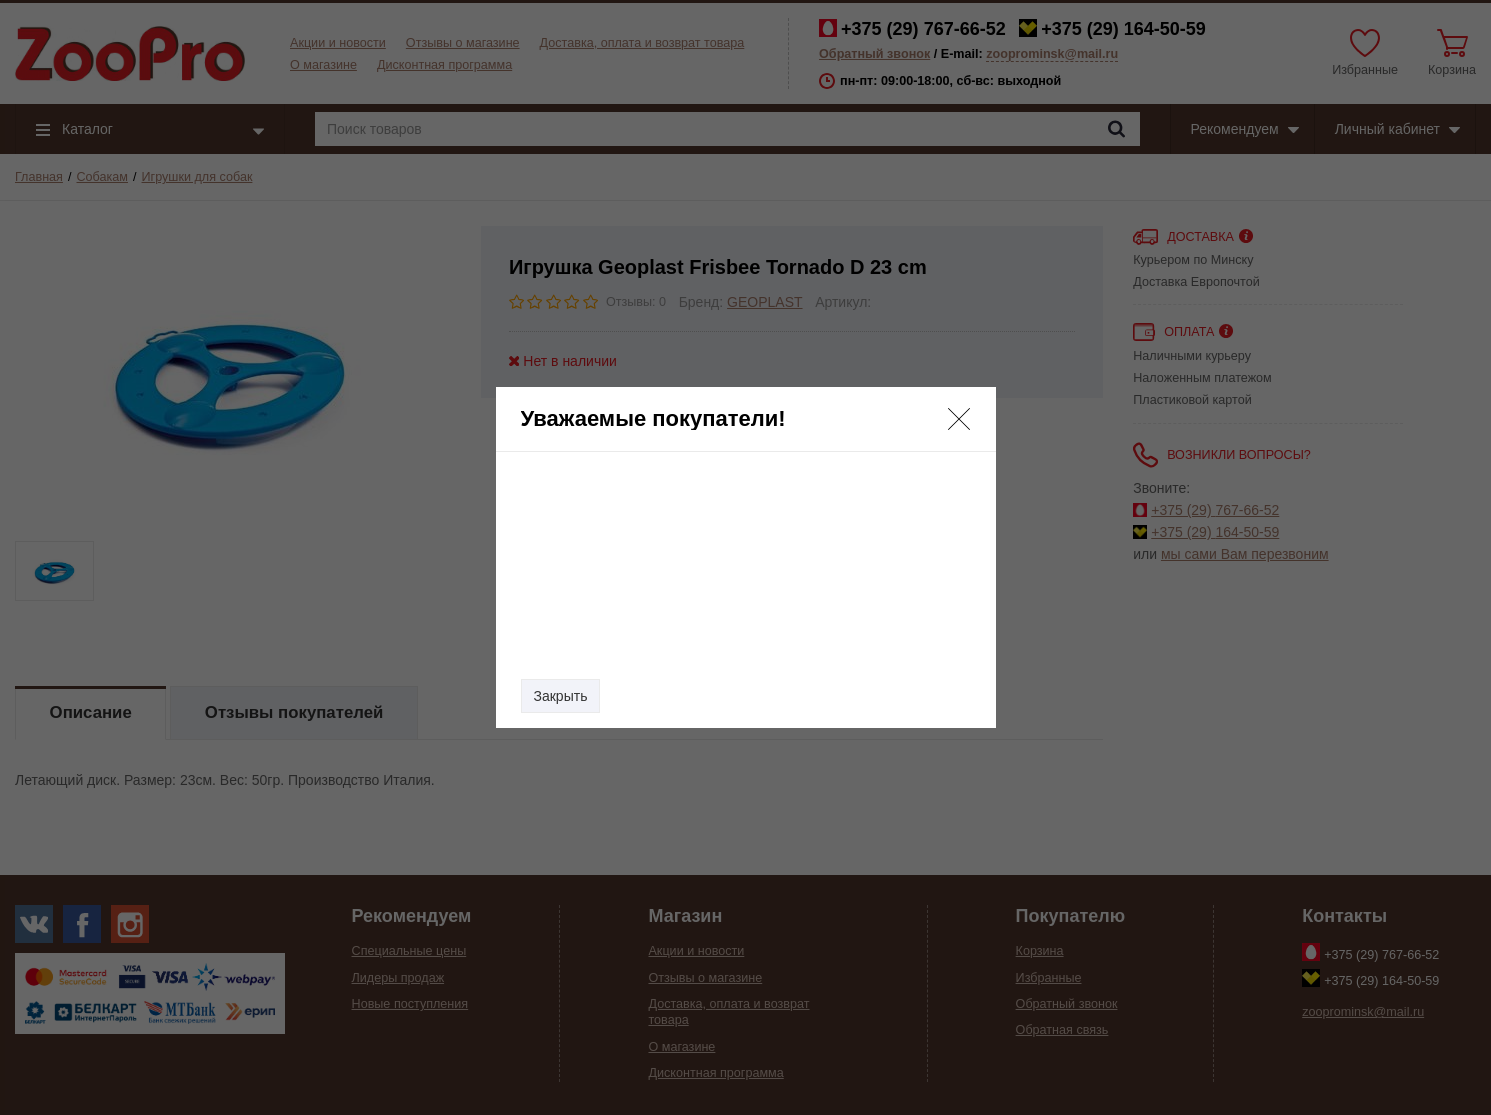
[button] (959, 419)
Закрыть (561, 696)
